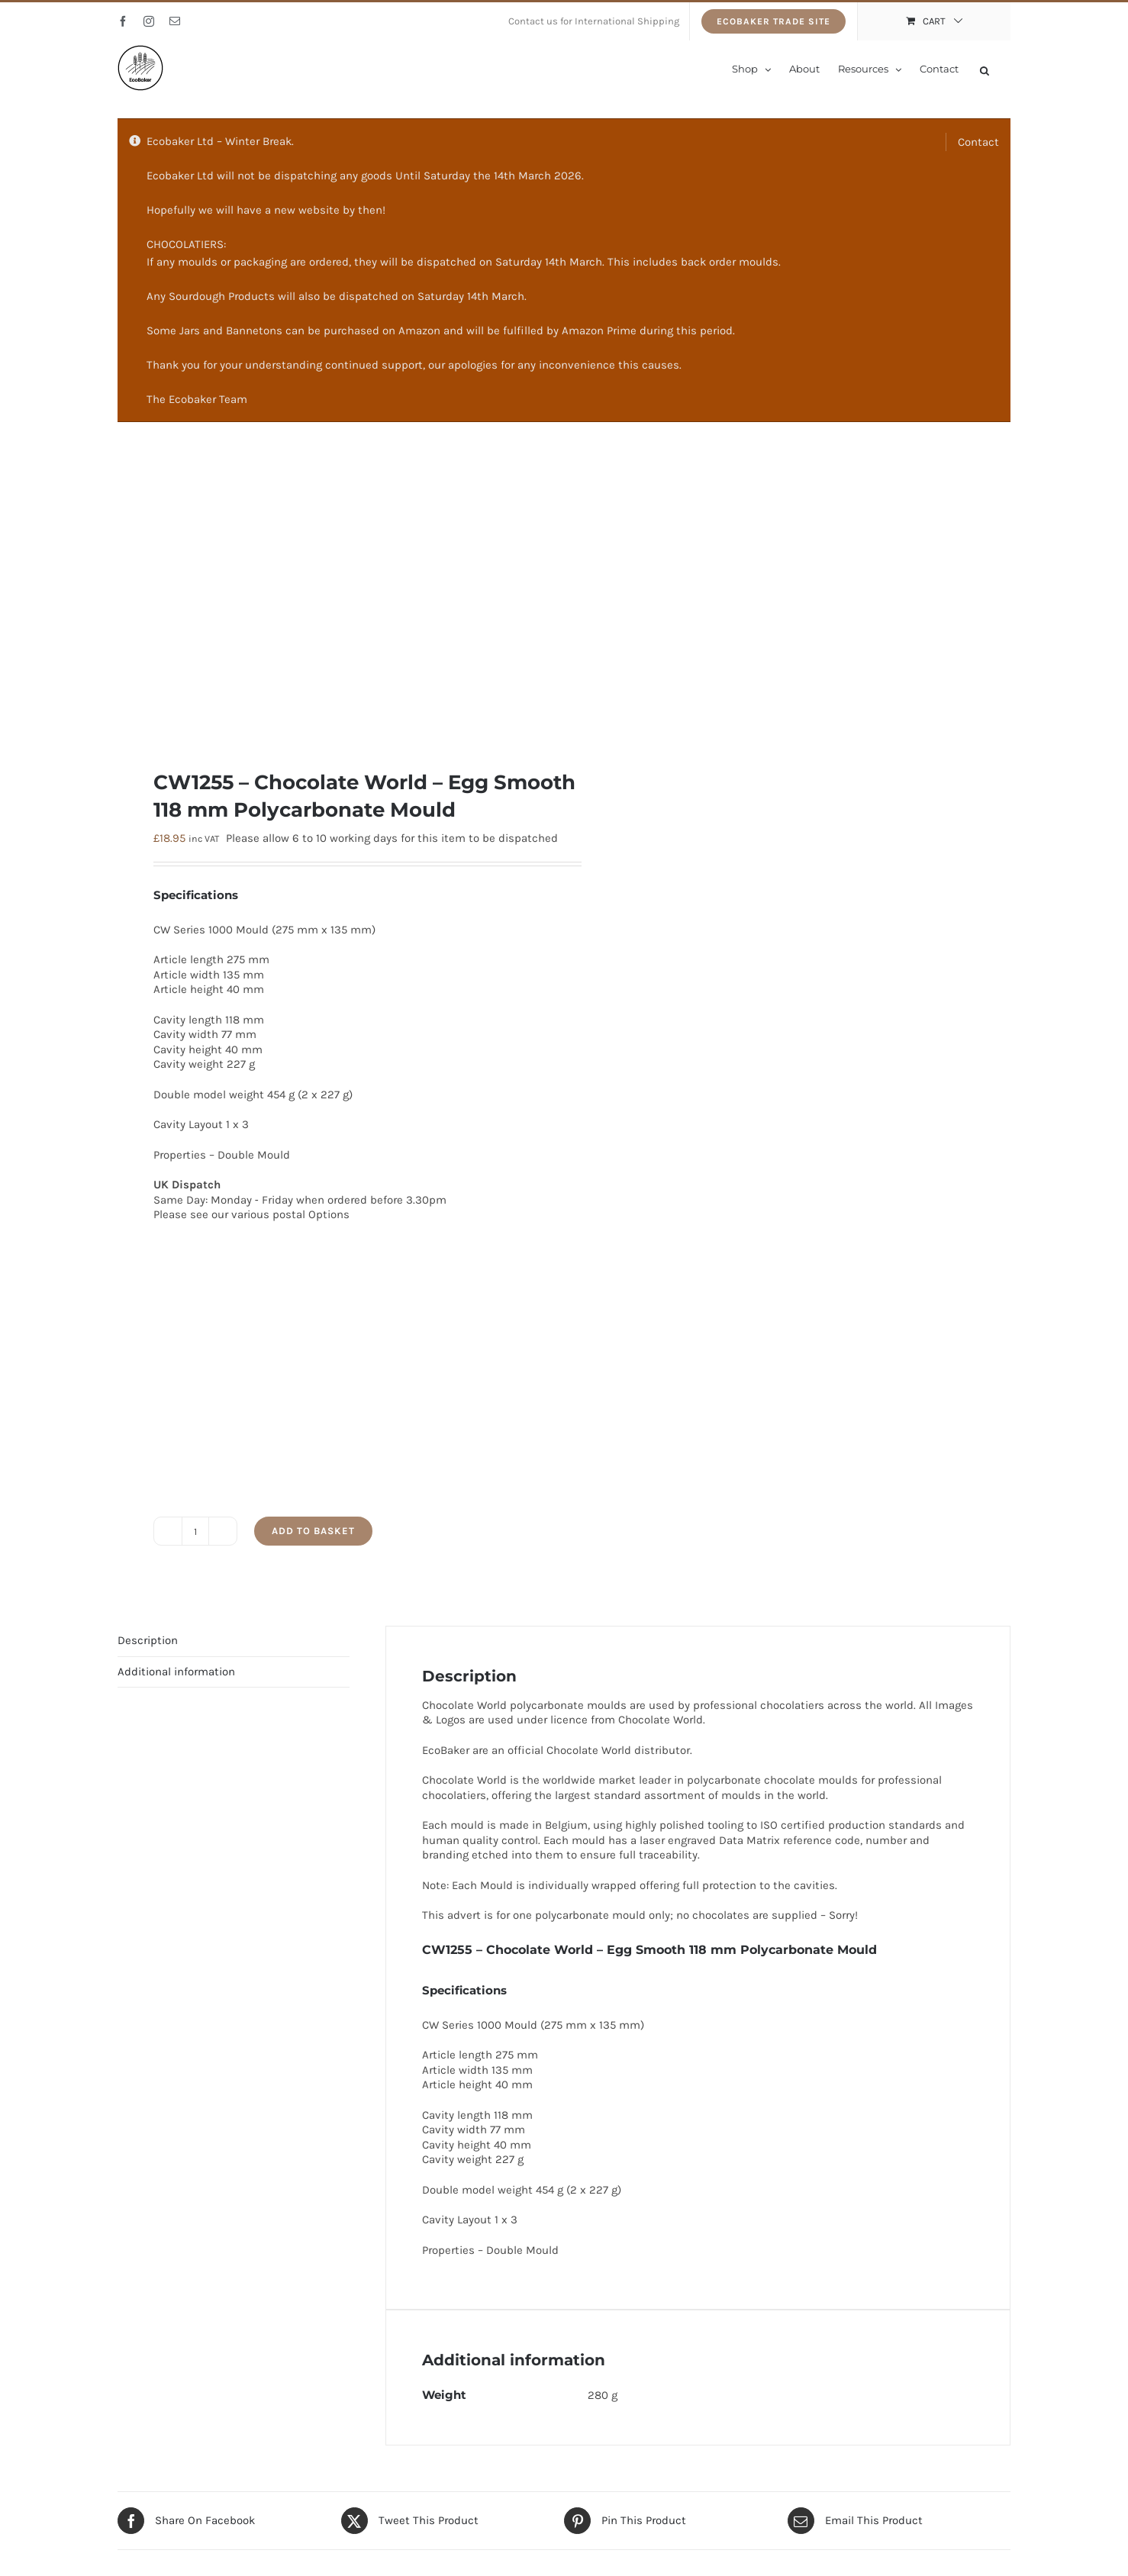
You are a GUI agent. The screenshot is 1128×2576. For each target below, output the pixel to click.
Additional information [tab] (176, 1671)
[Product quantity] (195, 1531)
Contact (978, 142)
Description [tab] (148, 1640)
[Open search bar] (984, 69)
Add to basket (313, 1530)
